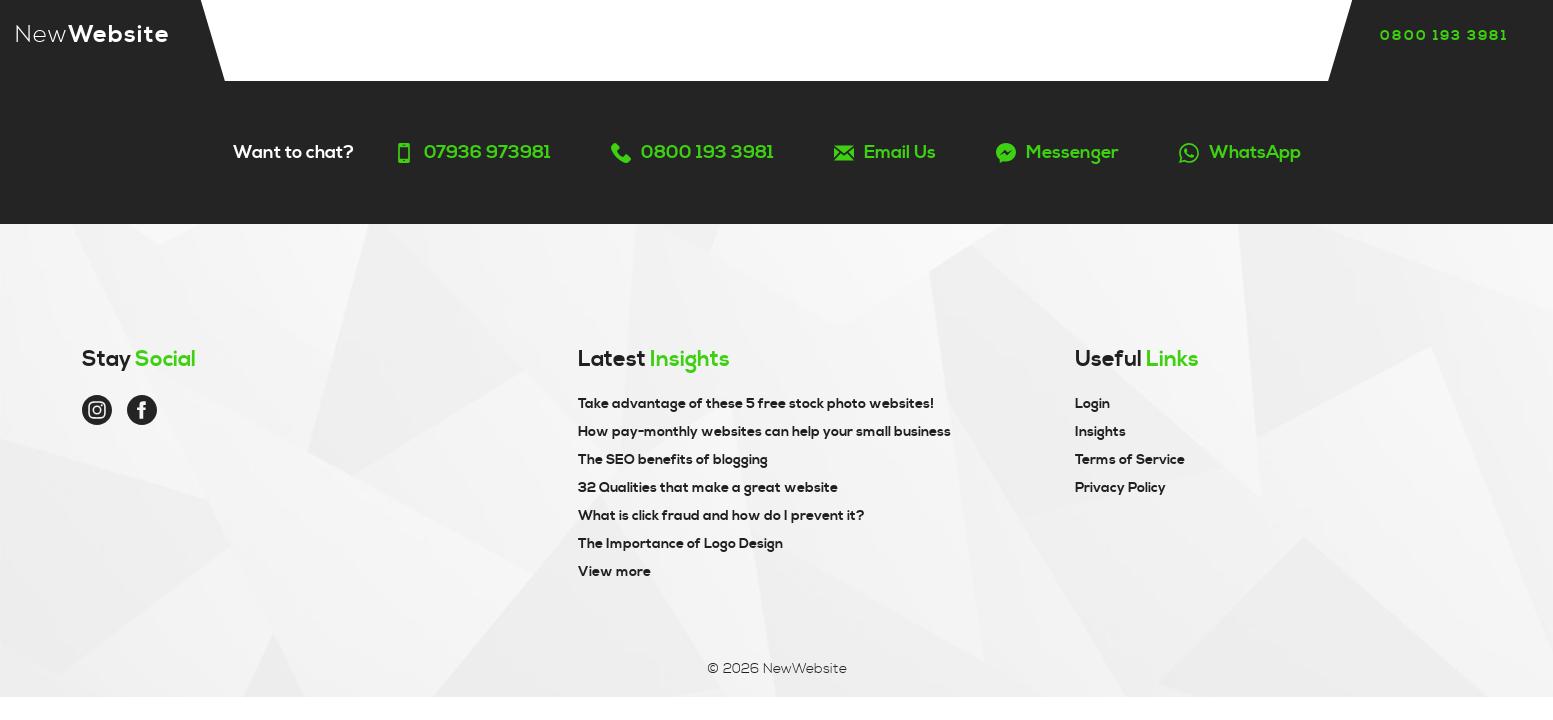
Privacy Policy (1120, 488)
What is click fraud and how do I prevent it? (721, 516)
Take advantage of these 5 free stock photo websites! (756, 404)
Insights (893, 37)
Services (502, 37)
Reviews (769, 37)
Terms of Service (1130, 460)
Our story (637, 37)
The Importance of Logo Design (680, 544)
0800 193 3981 (1444, 36)
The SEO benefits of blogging (673, 460)
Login (1092, 404)
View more (614, 572)
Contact (1019, 37)
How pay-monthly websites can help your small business (764, 432)
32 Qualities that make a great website (708, 488)
